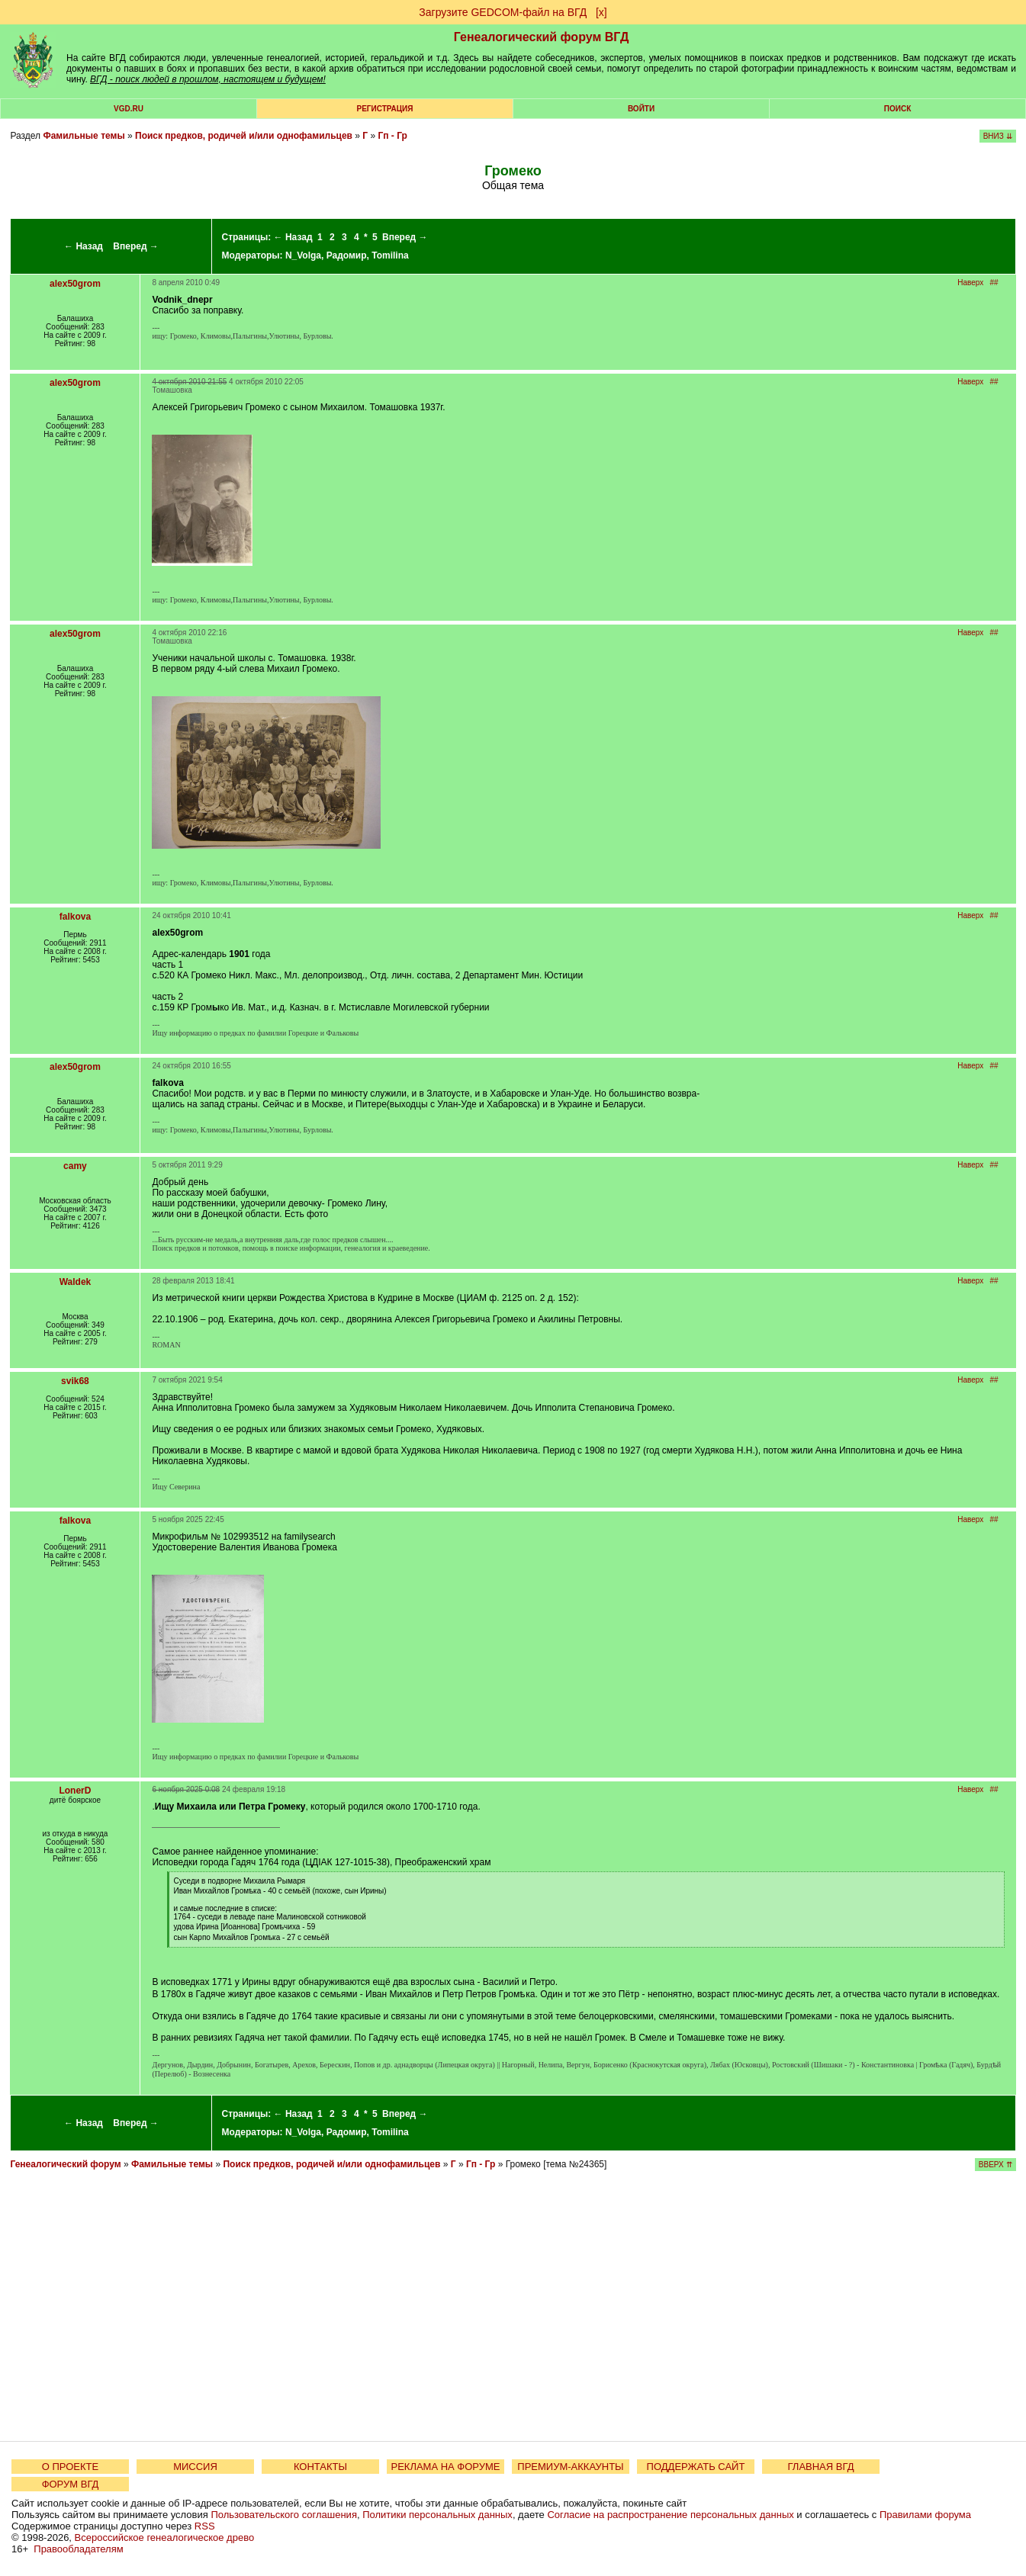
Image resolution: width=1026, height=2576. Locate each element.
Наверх (970, 282)
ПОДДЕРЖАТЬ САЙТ (696, 2466)
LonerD (75, 1790)
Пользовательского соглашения (284, 2514)
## (994, 282)
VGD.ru (128, 108)
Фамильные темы (83, 135)
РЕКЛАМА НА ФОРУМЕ (445, 2466)
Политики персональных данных (437, 2514)
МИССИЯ (195, 2466)
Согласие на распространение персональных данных (670, 2514)
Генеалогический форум (65, 2164)
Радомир (346, 255)
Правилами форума (925, 2514)
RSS (205, 2526)
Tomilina (389, 255)
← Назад (83, 246)
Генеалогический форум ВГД (541, 37)
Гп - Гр (392, 135)
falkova (75, 916)
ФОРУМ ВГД (70, 2484)
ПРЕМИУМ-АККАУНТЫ (570, 2466)
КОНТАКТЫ (320, 2466)
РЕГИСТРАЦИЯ (385, 108)
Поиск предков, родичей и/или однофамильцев (243, 135)
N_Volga (303, 255)
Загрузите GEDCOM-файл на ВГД (503, 12)
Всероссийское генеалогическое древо (165, 2537)
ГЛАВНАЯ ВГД (821, 2466)
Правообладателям (78, 2549)
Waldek (76, 1282)
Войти (641, 108)
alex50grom (75, 283)
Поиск (897, 108)
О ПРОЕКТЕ (70, 2466)
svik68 (75, 1381)
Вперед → (136, 246)
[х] (601, 12)
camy (75, 1166)
